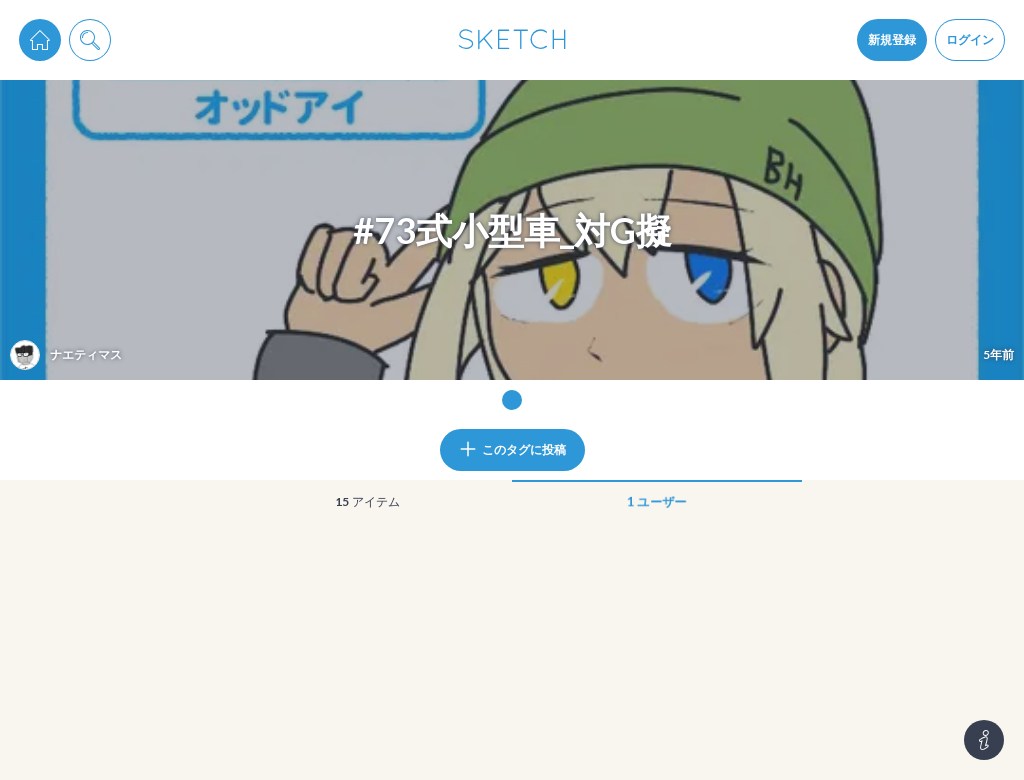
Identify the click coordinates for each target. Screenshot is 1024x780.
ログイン (970, 39)
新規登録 (892, 39)
